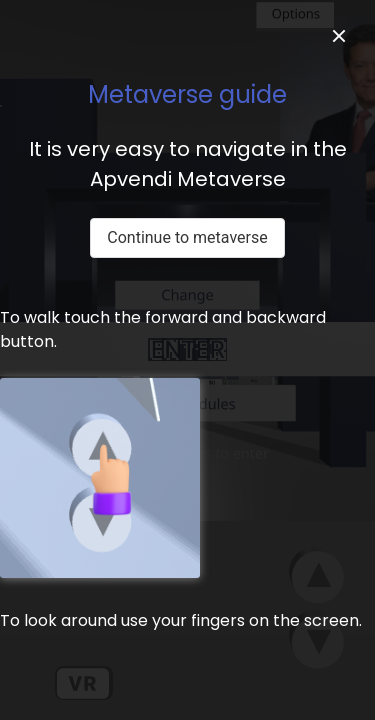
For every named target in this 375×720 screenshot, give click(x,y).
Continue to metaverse (187, 237)
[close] (339, 36)
